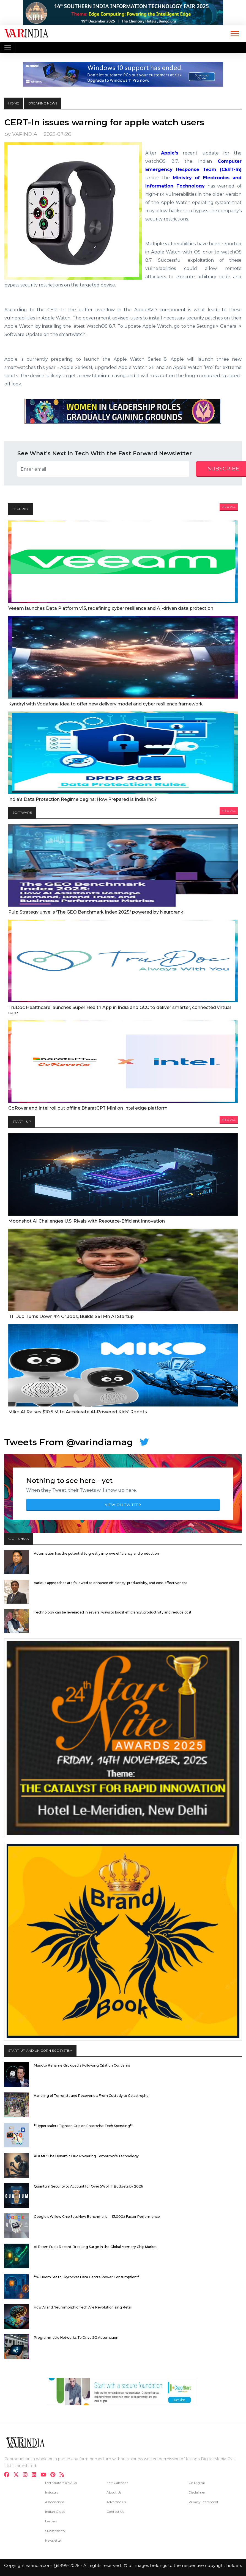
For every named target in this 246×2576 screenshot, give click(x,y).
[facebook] (8, 2475)
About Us (113, 2492)
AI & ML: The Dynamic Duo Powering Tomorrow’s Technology (86, 2156)
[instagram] (27, 2475)
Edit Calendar (117, 2483)
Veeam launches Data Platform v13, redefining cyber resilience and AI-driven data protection (110, 608)
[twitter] (17, 2475)
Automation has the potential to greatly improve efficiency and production (96, 1553)
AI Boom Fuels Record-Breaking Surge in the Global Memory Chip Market (95, 2247)
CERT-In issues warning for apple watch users (104, 122)
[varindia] (63, 2475)
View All (229, 507)
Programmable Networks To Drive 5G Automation (76, 2337)
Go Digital (196, 2483)
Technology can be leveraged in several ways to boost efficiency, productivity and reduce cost (113, 1612)
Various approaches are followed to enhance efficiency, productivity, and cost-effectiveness (110, 1583)
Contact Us (115, 2511)
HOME (13, 103)
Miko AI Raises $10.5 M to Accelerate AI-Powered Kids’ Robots (77, 1411)
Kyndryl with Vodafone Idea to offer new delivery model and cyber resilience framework (105, 704)
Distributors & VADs (61, 2483)
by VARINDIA (20, 134)
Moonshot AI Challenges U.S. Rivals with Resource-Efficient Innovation (86, 1221)
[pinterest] (54, 2475)
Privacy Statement (203, 2502)
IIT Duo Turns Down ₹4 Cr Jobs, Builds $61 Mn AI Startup (71, 1316)
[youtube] (45, 2475)
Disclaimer (196, 2492)
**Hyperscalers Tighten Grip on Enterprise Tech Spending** (83, 2126)
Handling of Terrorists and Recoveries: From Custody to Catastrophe (91, 2096)
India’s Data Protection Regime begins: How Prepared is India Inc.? (82, 799)
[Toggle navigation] (7, 47)
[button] (234, 32)
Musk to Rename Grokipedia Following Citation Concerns (82, 2065)
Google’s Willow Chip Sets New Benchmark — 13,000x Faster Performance (97, 2216)
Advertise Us (116, 2502)
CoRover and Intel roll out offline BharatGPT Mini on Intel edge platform (88, 1108)
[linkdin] (36, 2475)
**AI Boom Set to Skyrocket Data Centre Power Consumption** (86, 2277)
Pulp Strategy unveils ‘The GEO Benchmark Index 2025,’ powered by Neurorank (95, 912)
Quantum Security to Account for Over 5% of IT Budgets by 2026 (88, 2186)
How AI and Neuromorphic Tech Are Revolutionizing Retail (83, 2307)
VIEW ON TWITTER (123, 1504)
